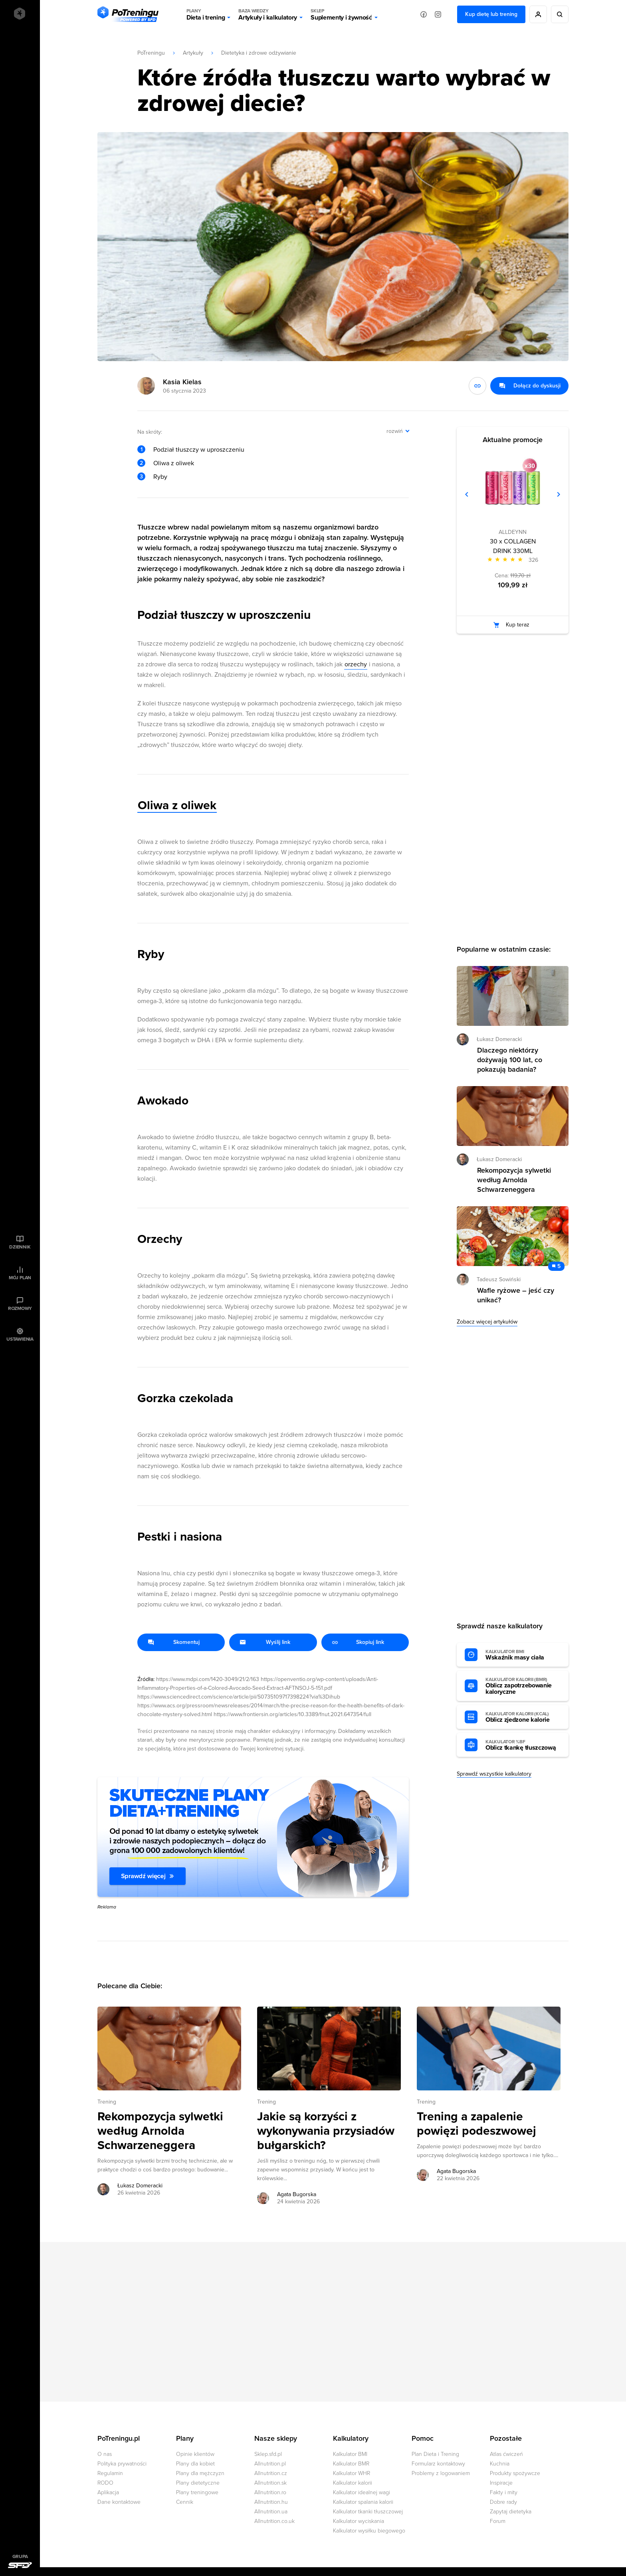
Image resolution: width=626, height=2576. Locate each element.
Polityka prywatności (122, 2463)
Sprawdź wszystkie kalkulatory (494, 1773)
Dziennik (19, 1247)
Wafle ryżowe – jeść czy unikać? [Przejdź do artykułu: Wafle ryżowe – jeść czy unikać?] (515, 1295)
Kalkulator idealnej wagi (361, 2492)
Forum (497, 2521)
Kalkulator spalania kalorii (363, 2502)
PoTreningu (151, 52)
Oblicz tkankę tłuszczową (523, 1745)
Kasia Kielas (182, 381)
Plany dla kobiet (195, 2463)
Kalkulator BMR (351, 2463)
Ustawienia (20, 1339)
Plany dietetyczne (198, 2482)
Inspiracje (501, 2482)
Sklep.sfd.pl (268, 2454)
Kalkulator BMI (350, 2454)
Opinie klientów (195, 2454)
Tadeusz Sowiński (499, 1279)
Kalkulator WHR (351, 2473)
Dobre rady (503, 2502)
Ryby (160, 477)
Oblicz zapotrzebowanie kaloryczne (523, 1686)
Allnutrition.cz (270, 2473)
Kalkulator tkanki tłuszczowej (368, 2511)
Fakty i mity (503, 2492)
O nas (104, 2454)
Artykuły (193, 52)
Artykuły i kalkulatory (267, 14)
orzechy (356, 664)
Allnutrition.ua (270, 2511)
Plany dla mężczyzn (200, 2473)
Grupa (20, 2556)
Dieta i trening (205, 14)
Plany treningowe (197, 2492)
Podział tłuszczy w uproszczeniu (198, 450)
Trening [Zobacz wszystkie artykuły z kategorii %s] (106, 2101)
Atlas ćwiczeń (506, 2454)
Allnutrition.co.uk (274, 2521)
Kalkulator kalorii (352, 2482)
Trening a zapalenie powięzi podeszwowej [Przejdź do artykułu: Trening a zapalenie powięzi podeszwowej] (476, 2124)
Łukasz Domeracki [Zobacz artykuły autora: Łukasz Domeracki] (139, 2185)
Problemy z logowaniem (441, 2473)
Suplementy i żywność (341, 14)
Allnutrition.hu (271, 2502)
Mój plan (20, 1277)
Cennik (184, 2502)
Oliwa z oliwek (173, 463)
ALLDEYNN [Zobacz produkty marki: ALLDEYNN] (513, 532)
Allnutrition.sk (270, 2482)
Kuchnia (499, 2463)
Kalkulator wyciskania (358, 2521)
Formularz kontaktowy (438, 2463)
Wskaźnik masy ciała (523, 1655)
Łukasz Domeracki (499, 1039)
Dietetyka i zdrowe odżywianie (258, 52)
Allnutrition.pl (270, 2463)
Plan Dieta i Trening (435, 2454)
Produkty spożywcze (515, 2473)
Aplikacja (108, 2492)
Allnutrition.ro (270, 2492)
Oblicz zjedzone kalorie (523, 1717)
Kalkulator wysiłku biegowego (369, 2530)
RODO (105, 2482)
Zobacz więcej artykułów (487, 1321)
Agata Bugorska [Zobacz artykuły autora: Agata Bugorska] (296, 2194)
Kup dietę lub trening (491, 14)
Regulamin (110, 2473)
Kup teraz (517, 624)
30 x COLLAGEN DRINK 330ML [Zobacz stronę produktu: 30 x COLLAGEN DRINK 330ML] (513, 546)
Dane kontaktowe (119, 2502)
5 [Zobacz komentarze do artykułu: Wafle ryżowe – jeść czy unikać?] (559, 1266)
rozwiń (394, 431)
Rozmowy (20, 1308)
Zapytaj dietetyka (510, 2511)
